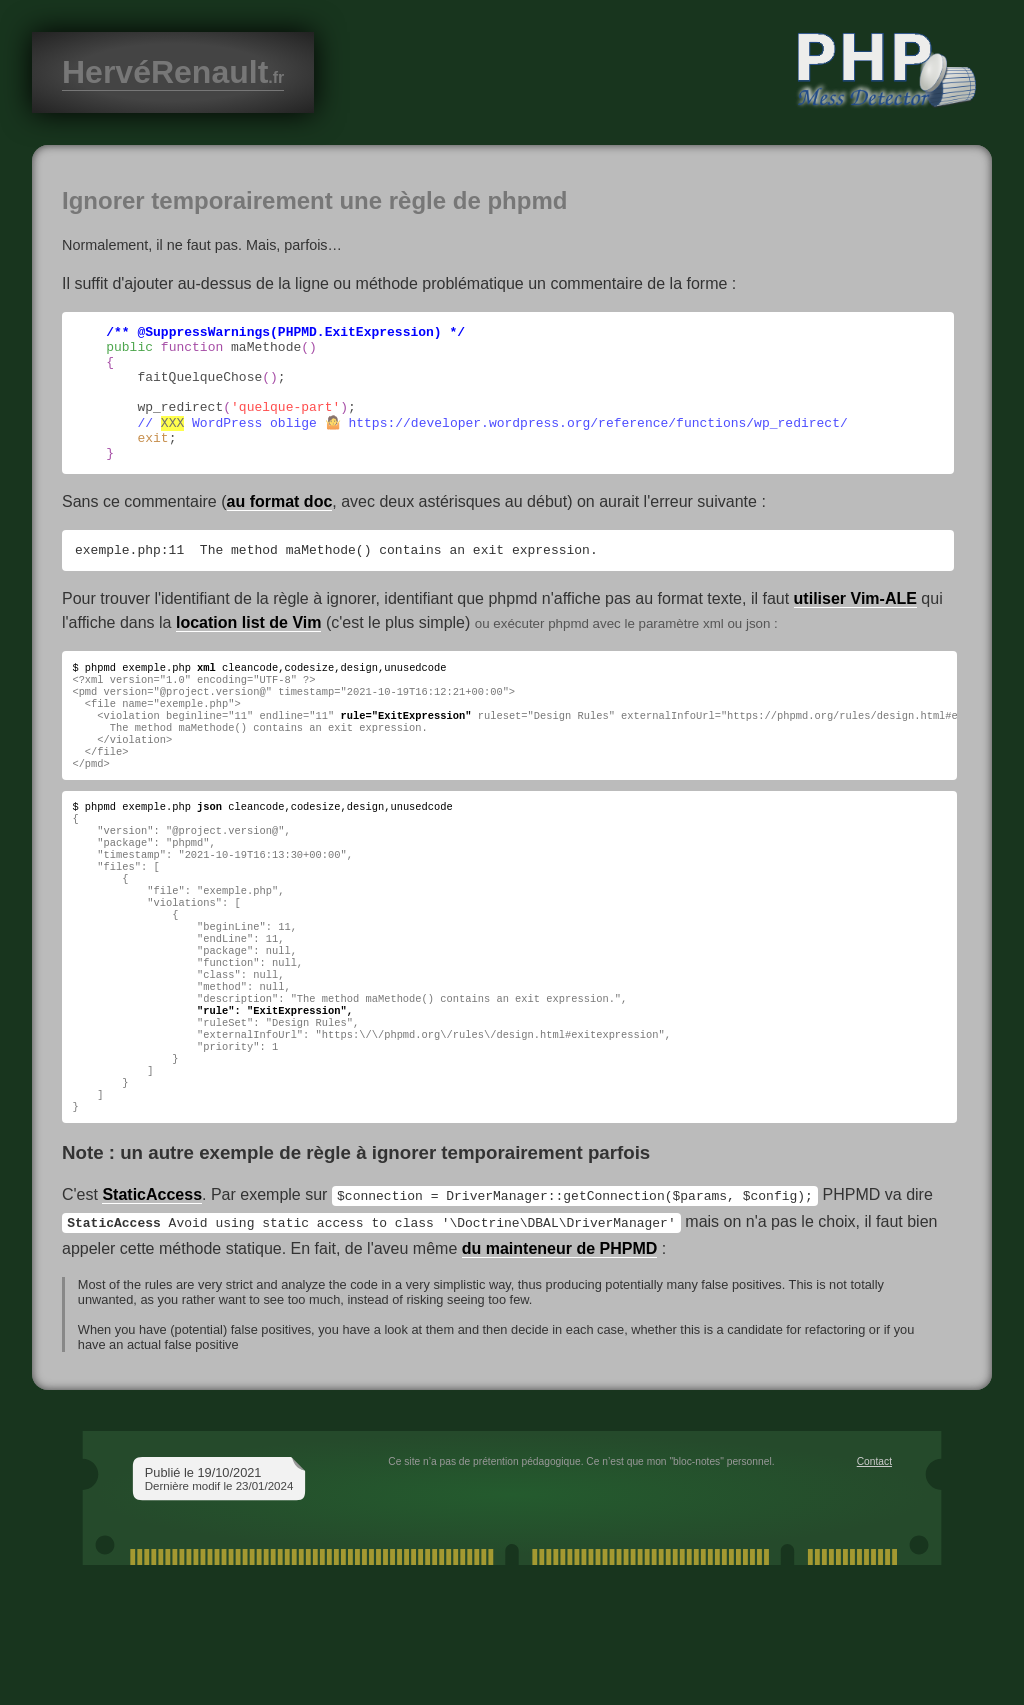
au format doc (280, 527)
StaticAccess (152, 1294)
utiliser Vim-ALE (855, 627)
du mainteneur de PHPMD (560, 1345)
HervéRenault (173, 72)
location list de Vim (249, 651)
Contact (874, 1558)
